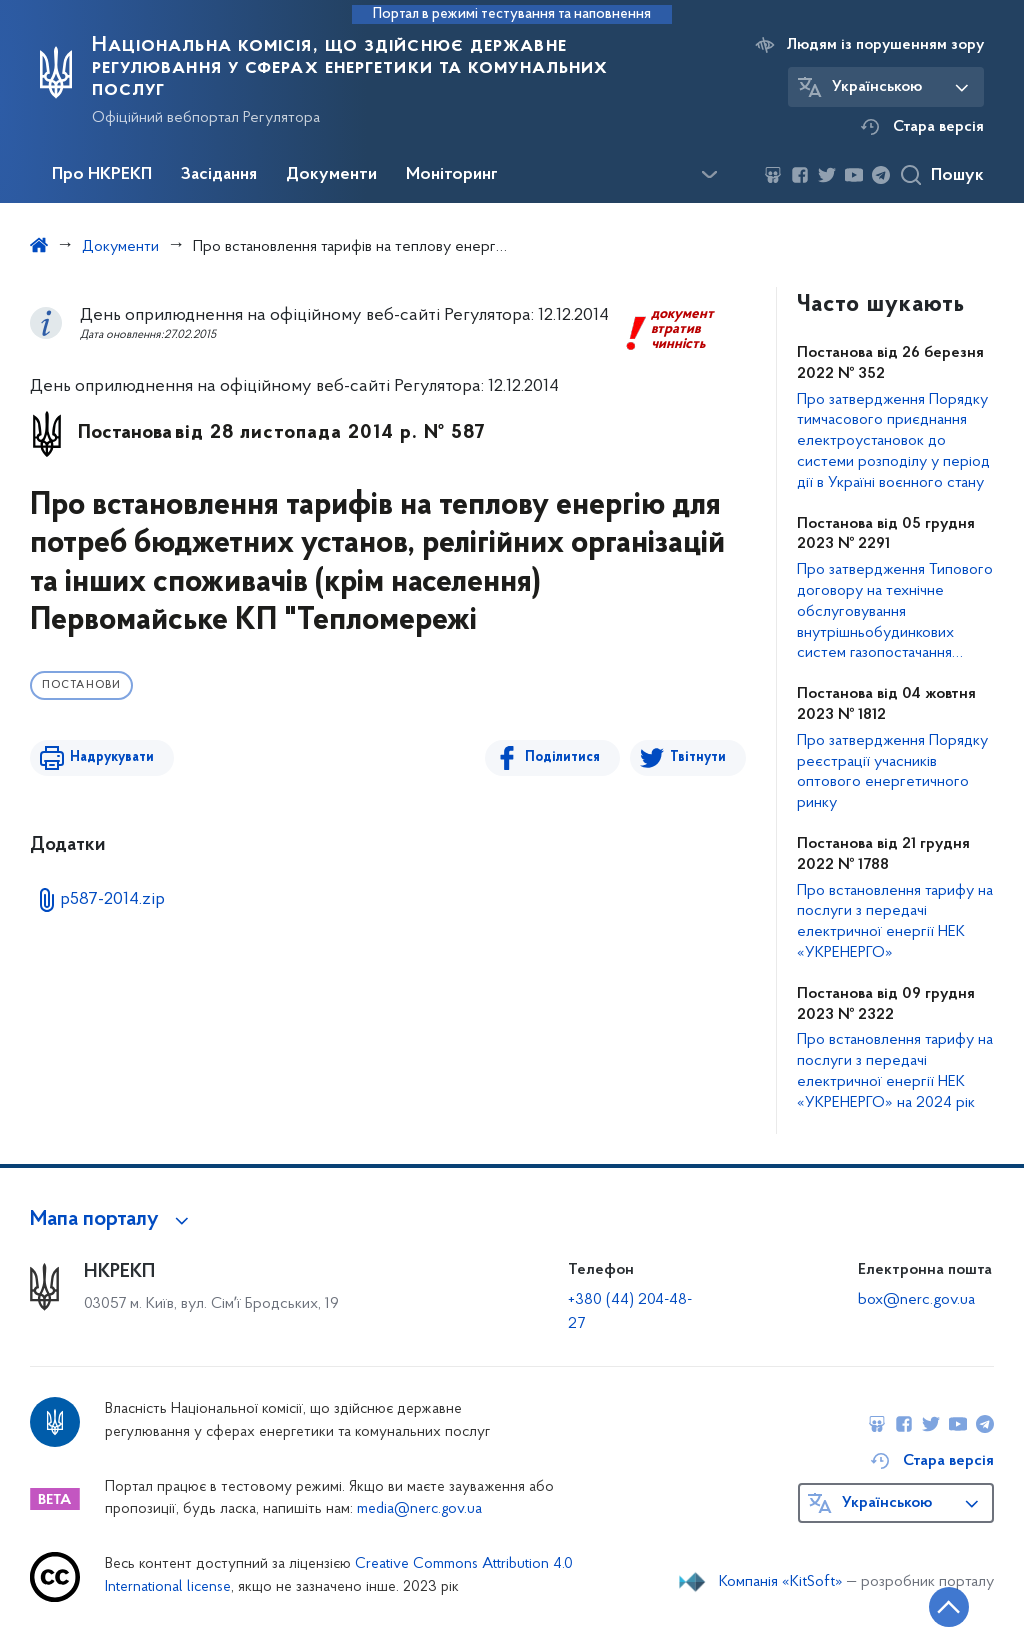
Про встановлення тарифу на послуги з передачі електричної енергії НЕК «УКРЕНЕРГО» (895, 922)
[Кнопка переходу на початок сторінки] (949, 1607)
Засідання (219, 175)
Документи (331, 175)
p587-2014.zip (112, 899)
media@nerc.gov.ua (419, 1509)
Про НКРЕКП (102, 175)
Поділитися (562, 757)
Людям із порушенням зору (885, 45)
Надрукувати (112, 757)
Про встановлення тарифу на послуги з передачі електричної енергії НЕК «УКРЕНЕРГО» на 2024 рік (895, 1071)
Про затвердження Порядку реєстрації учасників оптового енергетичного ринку (892, 772)
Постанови (81, 685)
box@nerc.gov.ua (916, 1300)
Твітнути (698, 757)
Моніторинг (452, 175)
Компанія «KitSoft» (781, 1582)
